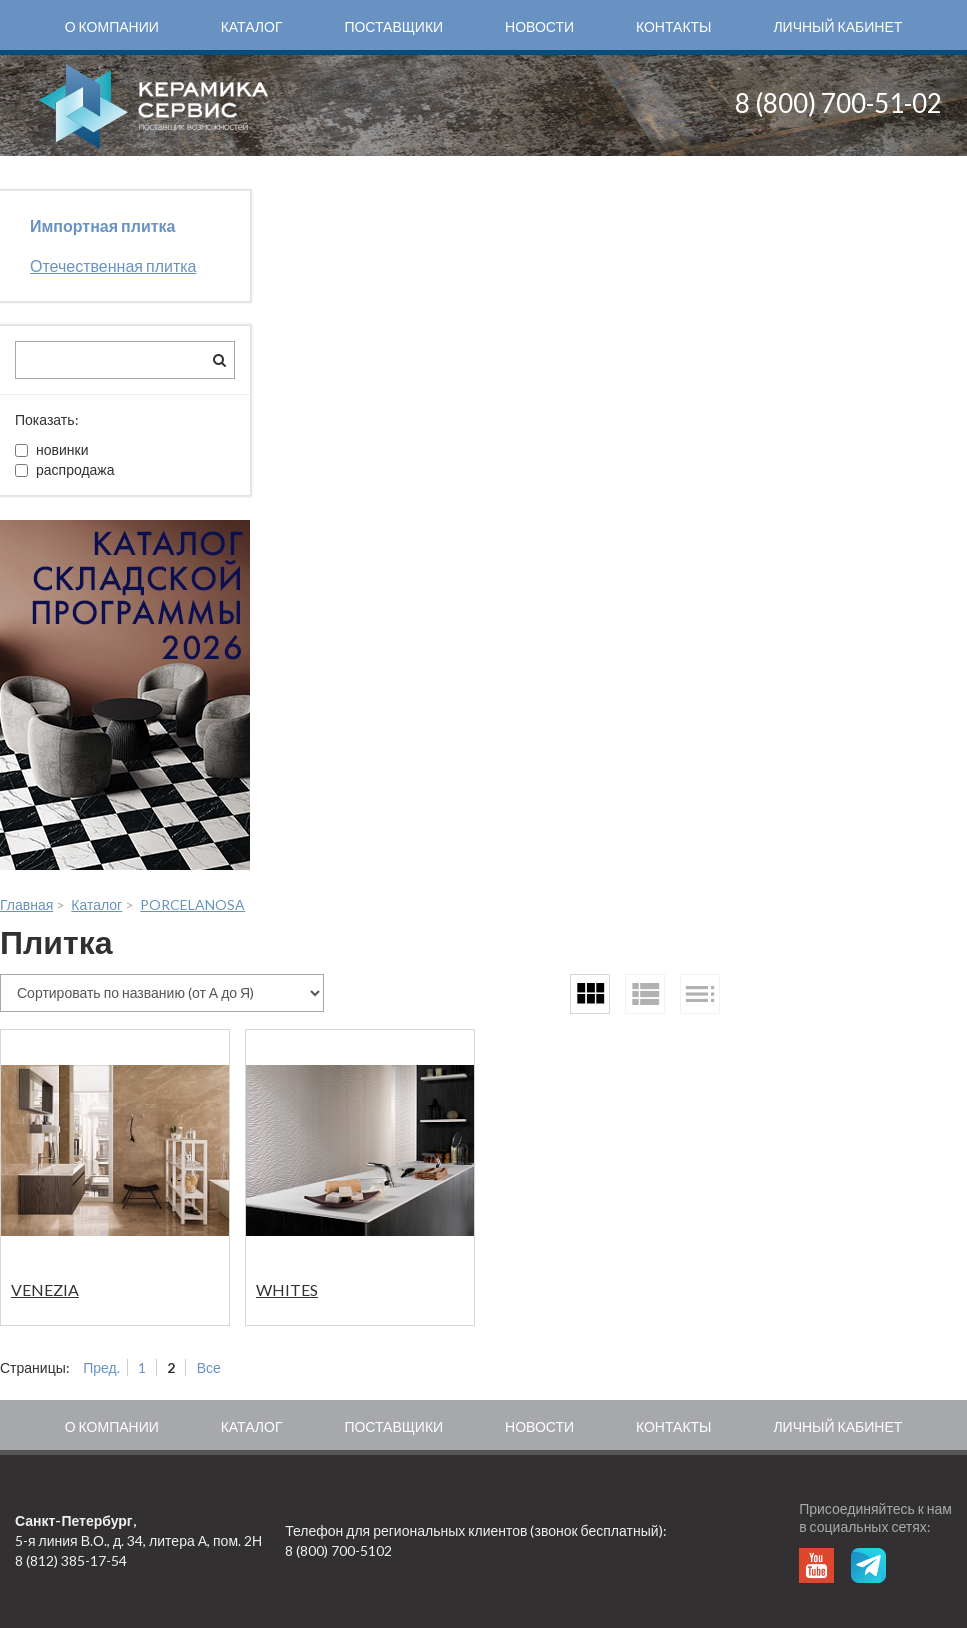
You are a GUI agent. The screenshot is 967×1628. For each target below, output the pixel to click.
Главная (26, 904)
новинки (51, 449)
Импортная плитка (102, 225)
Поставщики (393, 26)
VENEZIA (45, 1289)
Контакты (674, 26)
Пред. (101, 1367)
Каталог (252, 26)
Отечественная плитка (113, 265)
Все (209, 1367)
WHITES (287, 1289)
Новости (539, 26)
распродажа (65, 469)
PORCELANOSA (192, 904)
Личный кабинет (837, 26)
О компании (112, 26)
